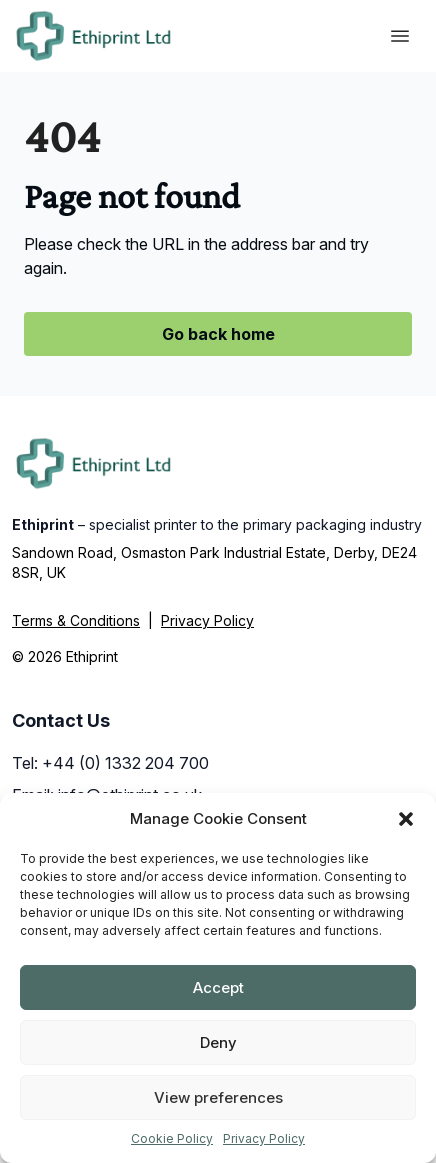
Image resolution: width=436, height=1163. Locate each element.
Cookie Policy (172, 1138)
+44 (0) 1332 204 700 (125, 763)
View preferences (218, 1097)
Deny (218, 1042)
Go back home (218, 334)
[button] (406, 819)
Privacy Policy (264, 1138)
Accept (218, 987)
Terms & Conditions (76, 620)
